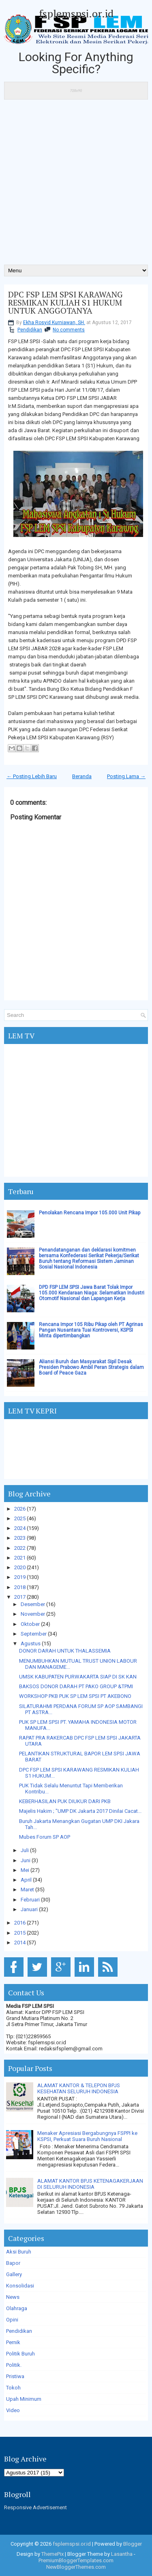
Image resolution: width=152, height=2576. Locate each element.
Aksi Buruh (18, 2252)
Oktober (30, 1624)
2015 (20, 1933)
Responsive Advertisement (35, 2507)
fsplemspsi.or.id (76, 13)
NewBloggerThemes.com (76, 2567)
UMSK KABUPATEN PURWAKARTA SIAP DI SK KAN (78, 1677)
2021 (20, 1558)
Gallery (14, 2274)
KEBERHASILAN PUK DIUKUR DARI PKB (65, 1801)
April (26, 1880)
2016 (20, 1923)
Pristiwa (15, 2376)
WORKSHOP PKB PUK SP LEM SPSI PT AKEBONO (75, 1696)
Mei (25, 1870)
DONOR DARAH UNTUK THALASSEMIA (65, 1651)
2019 (20, 1577)
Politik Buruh (20, 2354)
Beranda (82, 776)
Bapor (13, 2263)
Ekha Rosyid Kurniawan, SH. (54, 322)
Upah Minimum (23, 2399)
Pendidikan (29, 330)
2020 (20, 1567)
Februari (30, 1900)
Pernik (13, 2342)
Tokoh (13, 2388)
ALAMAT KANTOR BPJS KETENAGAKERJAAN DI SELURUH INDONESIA (90, 2184)
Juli (25, 1850)
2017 (20, 1597)
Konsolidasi (20, 2286)
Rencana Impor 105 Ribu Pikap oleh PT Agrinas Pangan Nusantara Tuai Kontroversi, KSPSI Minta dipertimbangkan (91, 1330)
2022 (20, 1548)
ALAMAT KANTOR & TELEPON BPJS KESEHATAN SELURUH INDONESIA (78, 2088)
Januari (29, 1909)
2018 (20, 1587)
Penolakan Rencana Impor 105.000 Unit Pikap (89, 1213)
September (34, 1634)
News (12, 2297)
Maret (27, 1889)
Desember (33, 1604)
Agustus (31, 1643)
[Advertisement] (76, 185)
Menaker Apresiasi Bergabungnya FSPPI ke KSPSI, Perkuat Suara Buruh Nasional (87, 2136)
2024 (20, 1528)
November (33, 1614)
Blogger (132, 2544)
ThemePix (52, 2554)
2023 (20, 1538)
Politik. (13, 2365)
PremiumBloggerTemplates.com (76, 2560)
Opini (12, 2320)
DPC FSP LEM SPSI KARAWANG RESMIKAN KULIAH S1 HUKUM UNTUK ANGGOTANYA (65, 303)
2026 (20, 1509)
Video (13, 2410)
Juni (25, 1860)
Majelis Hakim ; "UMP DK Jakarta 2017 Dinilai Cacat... (80, 1811)
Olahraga (16, 2308)
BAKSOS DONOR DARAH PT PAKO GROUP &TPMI (76, 1686)
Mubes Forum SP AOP (44, 1837)
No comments (69, 330)
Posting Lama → (126, 776)
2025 (20, 1518)
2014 (20, 1942)
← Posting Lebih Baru (31, 776)
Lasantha (122, 2554)
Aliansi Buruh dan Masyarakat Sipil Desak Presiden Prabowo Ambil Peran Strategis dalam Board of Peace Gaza (91, 1367)
